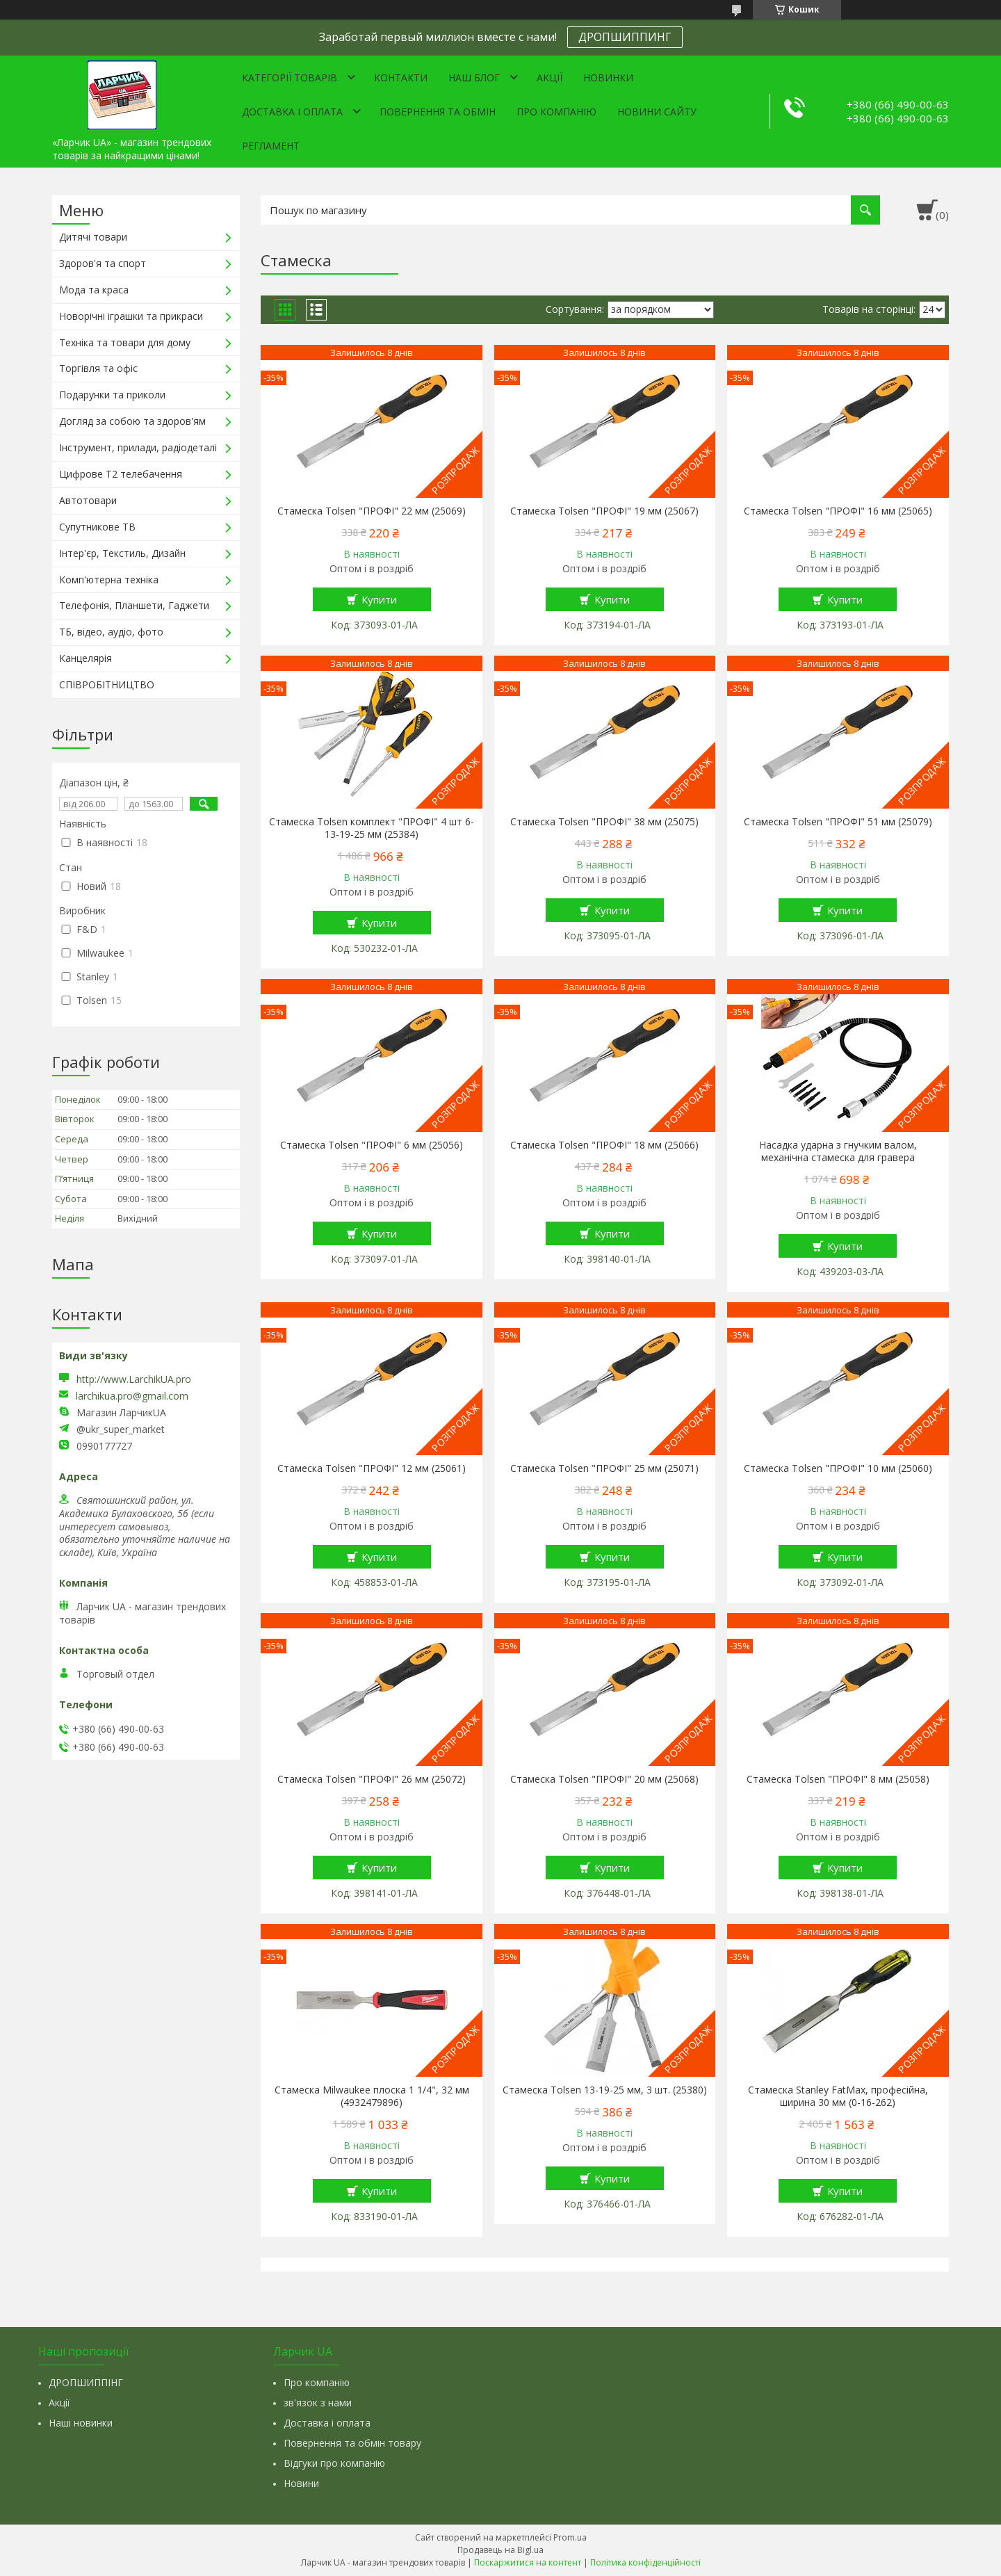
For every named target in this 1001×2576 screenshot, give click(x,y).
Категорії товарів (289, 77)
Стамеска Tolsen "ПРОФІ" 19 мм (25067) (604, 511)
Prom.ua (570, 2537)
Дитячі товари (93, 236)
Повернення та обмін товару (352, 2442)
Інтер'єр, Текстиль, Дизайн (122, 553)
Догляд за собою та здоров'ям (132, 421)
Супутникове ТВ (97, 526)
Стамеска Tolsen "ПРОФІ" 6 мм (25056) (371, 1145)
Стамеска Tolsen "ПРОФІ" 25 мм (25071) (604, 1468)
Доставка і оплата (292, 111)
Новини (301, 2483)
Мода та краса (94, 289)
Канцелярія (85, 658)
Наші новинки (81, 2422)
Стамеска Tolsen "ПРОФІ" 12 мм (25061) (371, 1468)
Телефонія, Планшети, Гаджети (134, 605)
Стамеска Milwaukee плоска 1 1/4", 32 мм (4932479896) (372, 2096)
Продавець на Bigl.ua (500, 2550)
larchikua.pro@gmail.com (132, 1396)
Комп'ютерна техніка (108, 579)
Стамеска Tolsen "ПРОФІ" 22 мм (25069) (371, 511)
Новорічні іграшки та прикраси (131, 316)
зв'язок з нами (318, 2402)
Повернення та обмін (438, 111)
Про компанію (556, 111)
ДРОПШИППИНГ (625, 36)
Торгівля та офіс (98, 368)
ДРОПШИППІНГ (86, 2382)
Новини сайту (657, 111)
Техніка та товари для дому (124, 342)
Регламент (271, 145)
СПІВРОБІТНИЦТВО (106, 684)
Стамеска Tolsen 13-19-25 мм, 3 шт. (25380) (605, 2090)
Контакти (401, 77)
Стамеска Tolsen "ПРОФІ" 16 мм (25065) (838, 511)
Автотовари (88, 500)
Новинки (608, 77)
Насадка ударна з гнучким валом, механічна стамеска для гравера (838, 1151)
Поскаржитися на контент (527, 2562)
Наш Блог (474, 77)
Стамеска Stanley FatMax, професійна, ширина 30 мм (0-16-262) (838, 2096)
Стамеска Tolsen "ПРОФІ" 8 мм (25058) (838, 1779)
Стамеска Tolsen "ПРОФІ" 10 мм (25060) (838, 1468)
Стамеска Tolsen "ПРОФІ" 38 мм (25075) (604, 822)
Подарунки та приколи (112, 394)
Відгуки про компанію (334, 2463)
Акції (549, 77)
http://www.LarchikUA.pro (133, 1379)
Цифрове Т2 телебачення (120, 473)
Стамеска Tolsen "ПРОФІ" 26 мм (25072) (371, 1779)
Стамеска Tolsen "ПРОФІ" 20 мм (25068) (604, 1779)
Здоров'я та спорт (102, 263)
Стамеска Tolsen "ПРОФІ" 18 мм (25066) (604, 1145)
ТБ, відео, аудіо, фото (111, 631)
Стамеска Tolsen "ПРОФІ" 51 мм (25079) (838, 822)
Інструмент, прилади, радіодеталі (138, 447)
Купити (379, 599)
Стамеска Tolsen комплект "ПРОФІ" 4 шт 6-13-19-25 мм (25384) (371, 828)
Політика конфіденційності (645, 2562)
